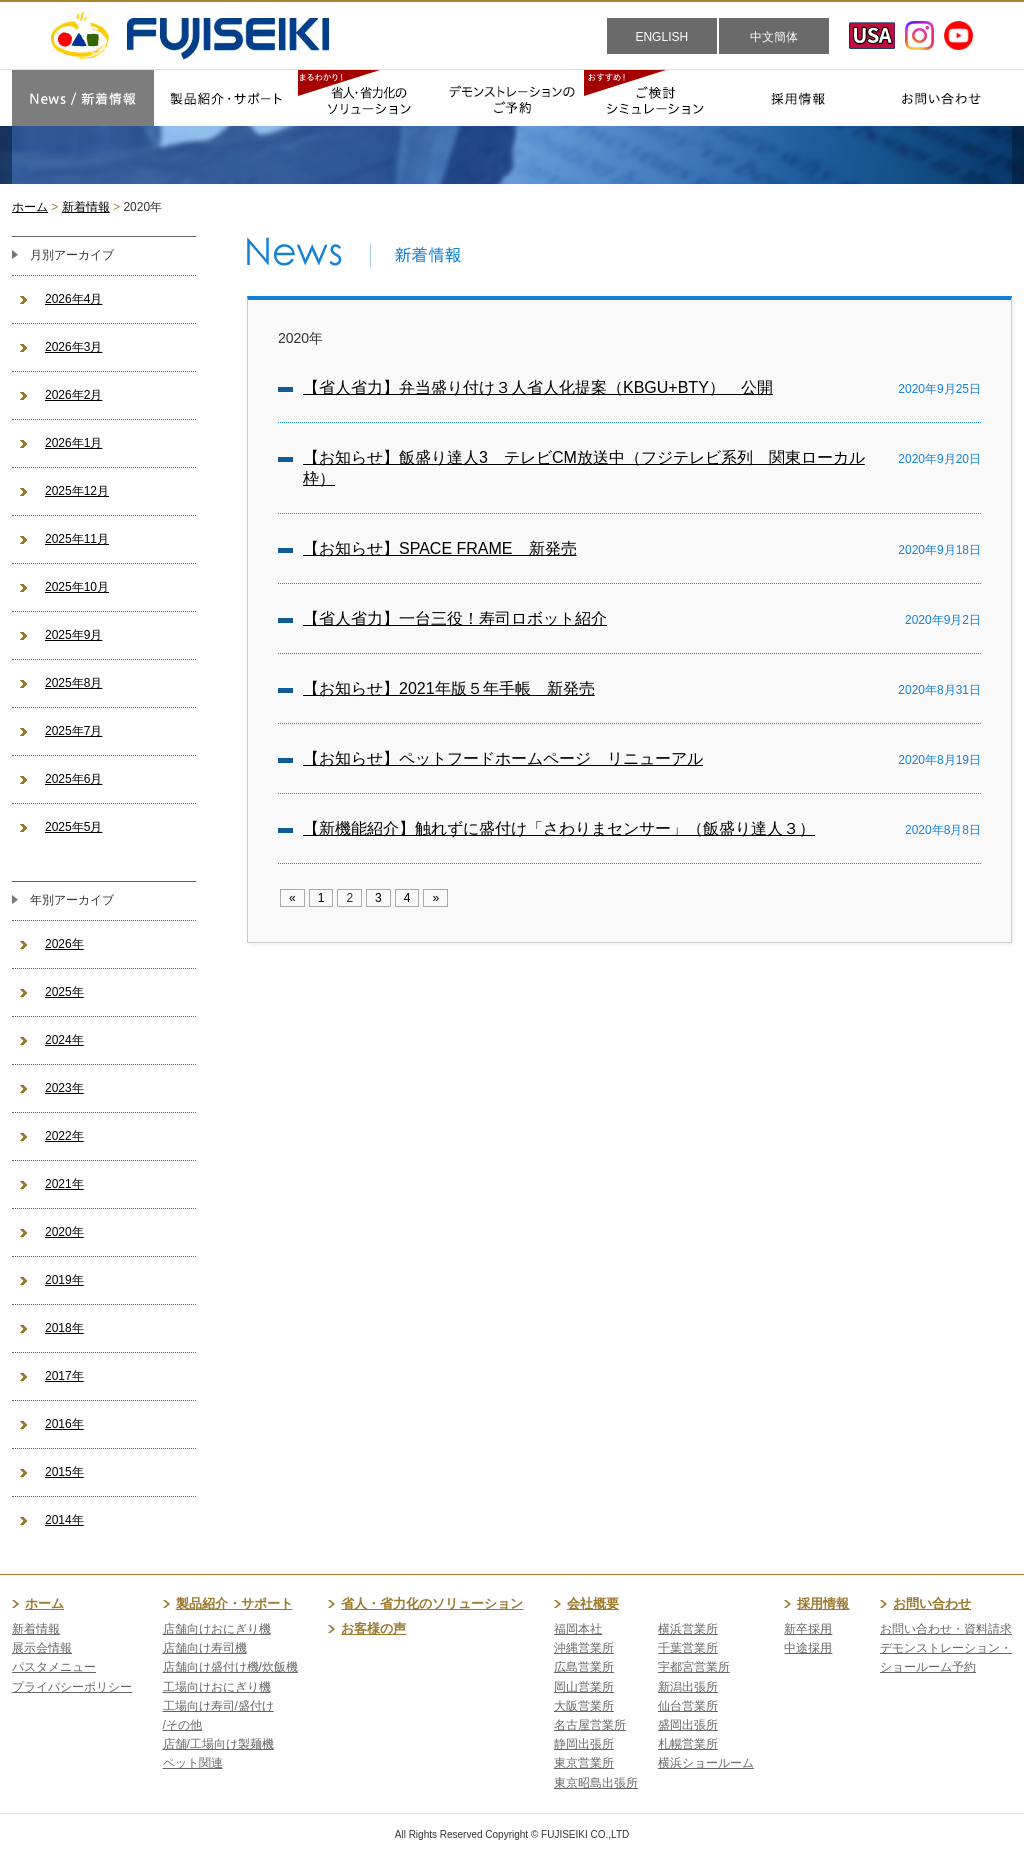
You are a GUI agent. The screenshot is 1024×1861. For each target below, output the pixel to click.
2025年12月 (77, 491)
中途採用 (808, 1648)
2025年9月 (73, 635)
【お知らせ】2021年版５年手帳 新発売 (449, 688)
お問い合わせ (932, 1603)
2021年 (64, 1184)
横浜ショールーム (706, 1763)
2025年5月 (73, 827)
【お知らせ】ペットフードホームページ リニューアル (503, 758)
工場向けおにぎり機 (217, 1687)
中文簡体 (774, 37)
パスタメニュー (54, 1667)
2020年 (64, 1232)
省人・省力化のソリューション (432, 1603)
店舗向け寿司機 (205, 1648)
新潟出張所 (688, 1687)
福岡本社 (578, 1629)
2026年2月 (73, 395)
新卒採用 (808, 1629)
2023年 (64, 1088)
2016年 (64, 1424)
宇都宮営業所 (694, 1667)
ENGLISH (661, 37)
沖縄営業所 (584, 1648)
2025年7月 (73, 731)
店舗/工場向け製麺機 (218, 1744)
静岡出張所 (584, 1744)
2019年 (64, 1280)
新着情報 (86, 207)
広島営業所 (584, 1667)
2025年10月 (77, 587)
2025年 (64, 992)
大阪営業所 (584, 1706)
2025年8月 (73, 683)
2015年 (64, 1472)
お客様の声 (373, 1628)
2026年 (64, 944)
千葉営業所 (688, 1648)
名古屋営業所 (590, 1725)
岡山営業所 (584, 1687)
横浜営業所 (688, 1629)
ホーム (30, 207)
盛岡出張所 (688, 1725)
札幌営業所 (688, 1744)
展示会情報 (42, 1648)
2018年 (64, 1328)
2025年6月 (73, 779)
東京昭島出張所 (596, 1783)
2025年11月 (77, 539)
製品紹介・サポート (234, 1603)
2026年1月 (73, 443)
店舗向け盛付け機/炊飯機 (230, 1667)
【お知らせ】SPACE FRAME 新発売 (440, 548)
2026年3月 (73, 347)
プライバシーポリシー (72, 1687)
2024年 (64, 1040)
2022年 (64, 1136)
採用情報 (823, 1603)
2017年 (64, 1376)
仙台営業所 (688, 1706)
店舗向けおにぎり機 (217, 1629)
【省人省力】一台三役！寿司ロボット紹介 (455, 618)
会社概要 (593, 1603)
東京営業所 (584, 1763)
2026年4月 (73, 299)
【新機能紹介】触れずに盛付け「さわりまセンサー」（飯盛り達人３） (559, 828)
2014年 (64, 1520)
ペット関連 (193, 1763)
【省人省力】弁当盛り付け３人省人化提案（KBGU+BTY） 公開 (538, 387)
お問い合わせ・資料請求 (946, 1629)
